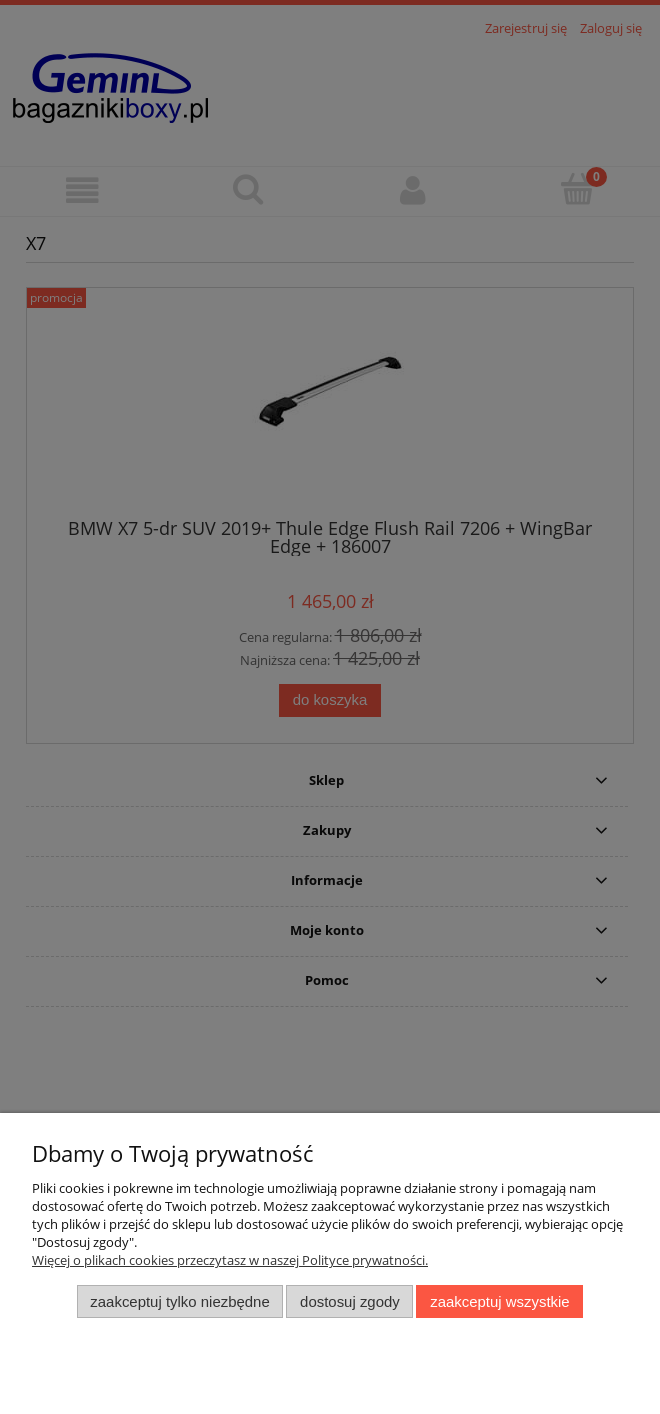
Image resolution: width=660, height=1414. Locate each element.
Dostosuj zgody (350, 1301)
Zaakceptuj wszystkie (499, 1301)
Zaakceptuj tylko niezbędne (179, 1301)
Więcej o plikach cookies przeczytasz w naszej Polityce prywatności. (230, 1260)
